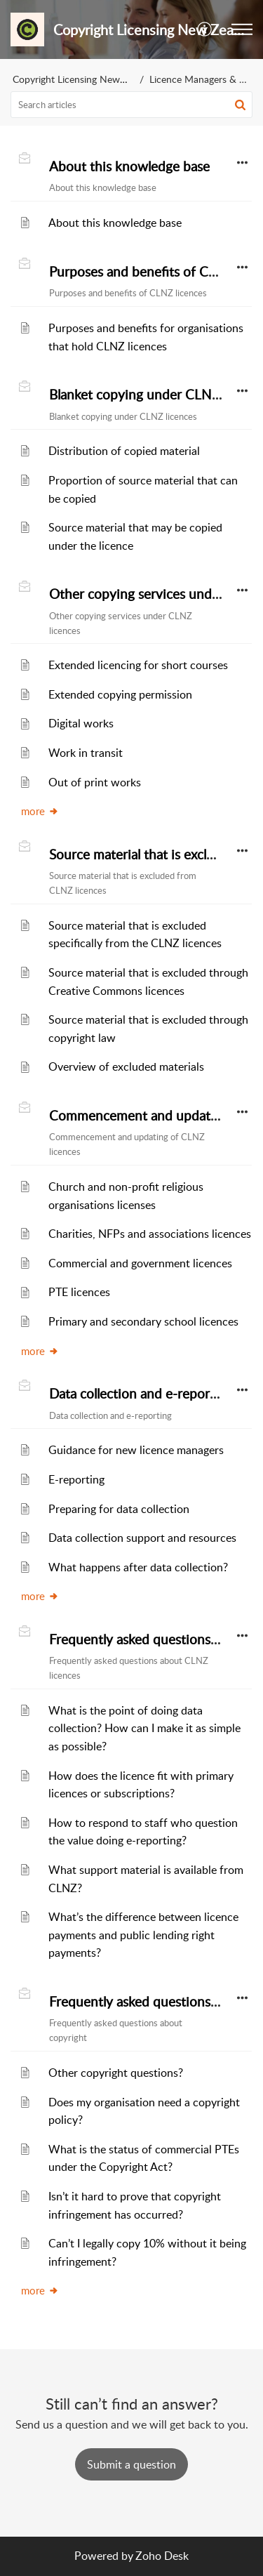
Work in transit (85, 752)
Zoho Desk (162, 2555)
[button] (205, 29)
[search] (131, 104)
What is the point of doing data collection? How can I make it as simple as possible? (144, 1728)
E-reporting (76, 1479)
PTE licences (79, 1292)
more (40, 811)
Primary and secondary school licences (143, 1321)
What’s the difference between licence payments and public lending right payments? (143, 1934)
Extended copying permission (120, 694)
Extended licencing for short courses (138, 665)
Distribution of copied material (124, 450)
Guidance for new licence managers (136, 1450)
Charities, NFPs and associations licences (149, 1233)
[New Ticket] (131, 2464)
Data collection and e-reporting (141, 1394)
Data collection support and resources (142, 1537)
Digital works (81, 723)
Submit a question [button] (131, 2464)
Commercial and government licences (140, 1263)
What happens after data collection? (138, 1567)
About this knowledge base (129, 166)
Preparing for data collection (118, 1509)
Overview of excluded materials (126, 1066)
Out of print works (94, 782)
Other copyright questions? (115, 2072)
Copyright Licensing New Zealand (84, 79)
